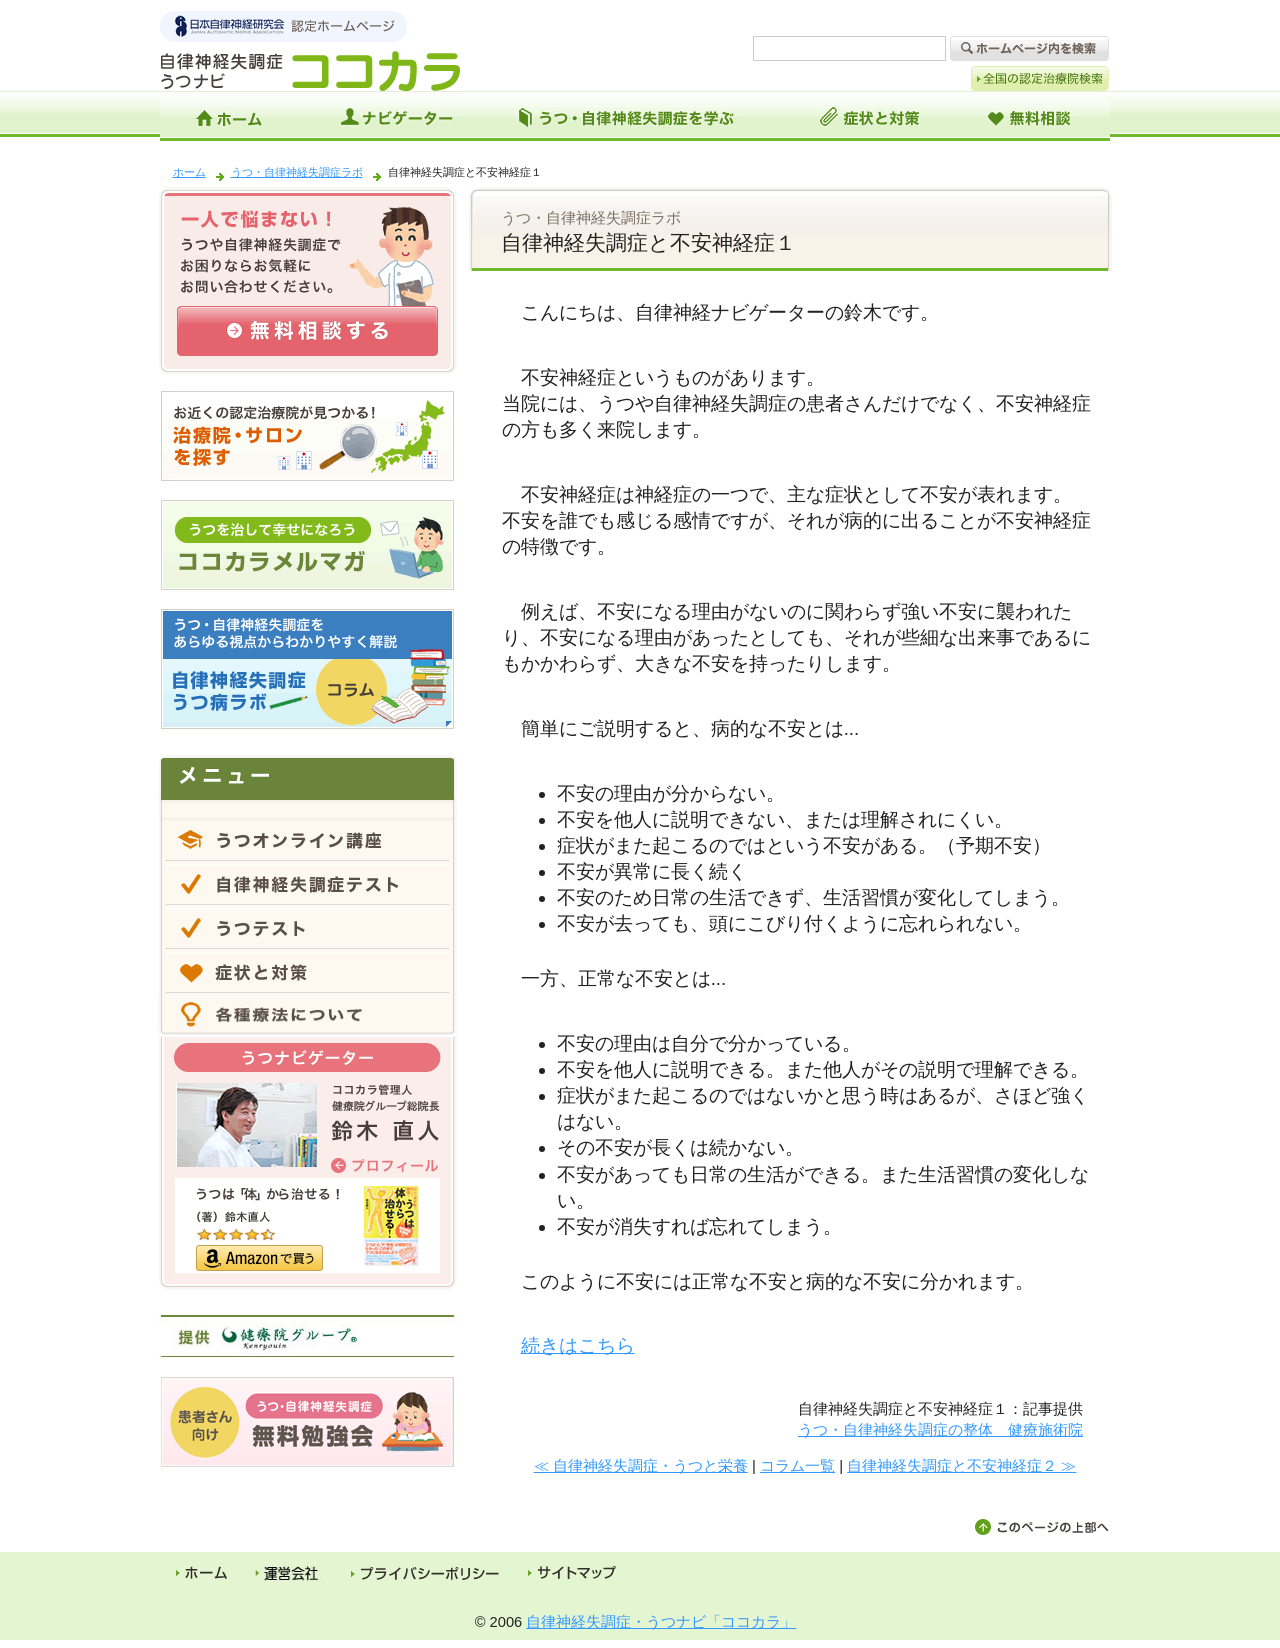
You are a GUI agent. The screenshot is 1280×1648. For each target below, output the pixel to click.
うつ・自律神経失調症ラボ (297, 172)
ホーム (189, 172)
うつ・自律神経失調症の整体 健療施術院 (940, 1429)
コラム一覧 (797, 1465)
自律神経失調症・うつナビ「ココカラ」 (661, 1622)
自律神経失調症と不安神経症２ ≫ (961, 1465)
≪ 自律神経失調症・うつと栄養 (641, 1465)
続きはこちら (578, 1345)
